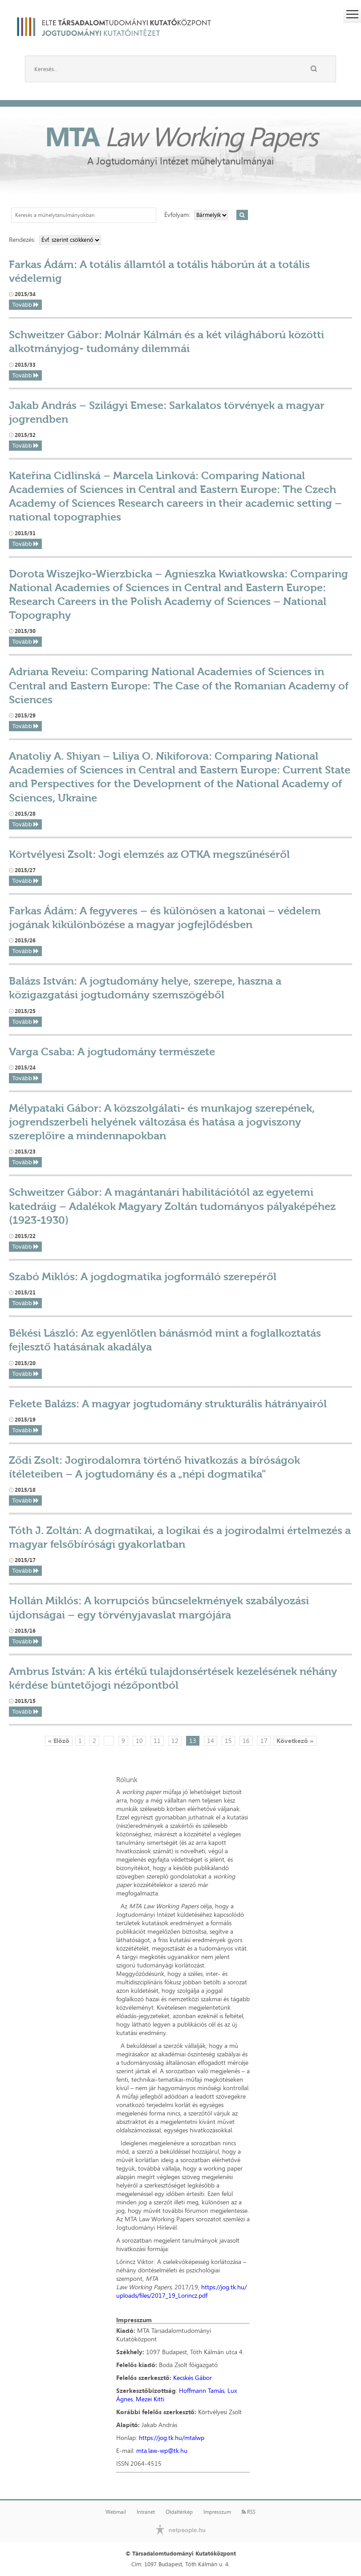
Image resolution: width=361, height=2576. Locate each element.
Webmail (115, 2512)
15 (228, 1740)
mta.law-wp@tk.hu (161, 2450)
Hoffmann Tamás (201, 2390)
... (109, 1740)
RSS (249, 2512)
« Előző (58, 1740)
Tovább (25, 304)
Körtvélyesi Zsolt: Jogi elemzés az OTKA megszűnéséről (149, 854)
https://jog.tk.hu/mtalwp (171, 2437)
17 (264, 1740)
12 (174, 1740)
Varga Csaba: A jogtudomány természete (112, 1051)
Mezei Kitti (150, 2399)
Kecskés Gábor (192, 2377)
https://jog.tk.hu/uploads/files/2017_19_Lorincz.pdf (181, 2291)
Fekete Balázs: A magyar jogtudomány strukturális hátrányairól (168, 1403)
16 (246, 1740)
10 (139, 1740)
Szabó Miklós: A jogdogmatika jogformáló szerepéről (142, 1276)
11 (157, 1740)
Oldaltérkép (179, 2512)
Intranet (146, 2512)
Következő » (294, 1740)
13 (192, 1740)
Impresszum (217, 2512)
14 (210, 1740)
